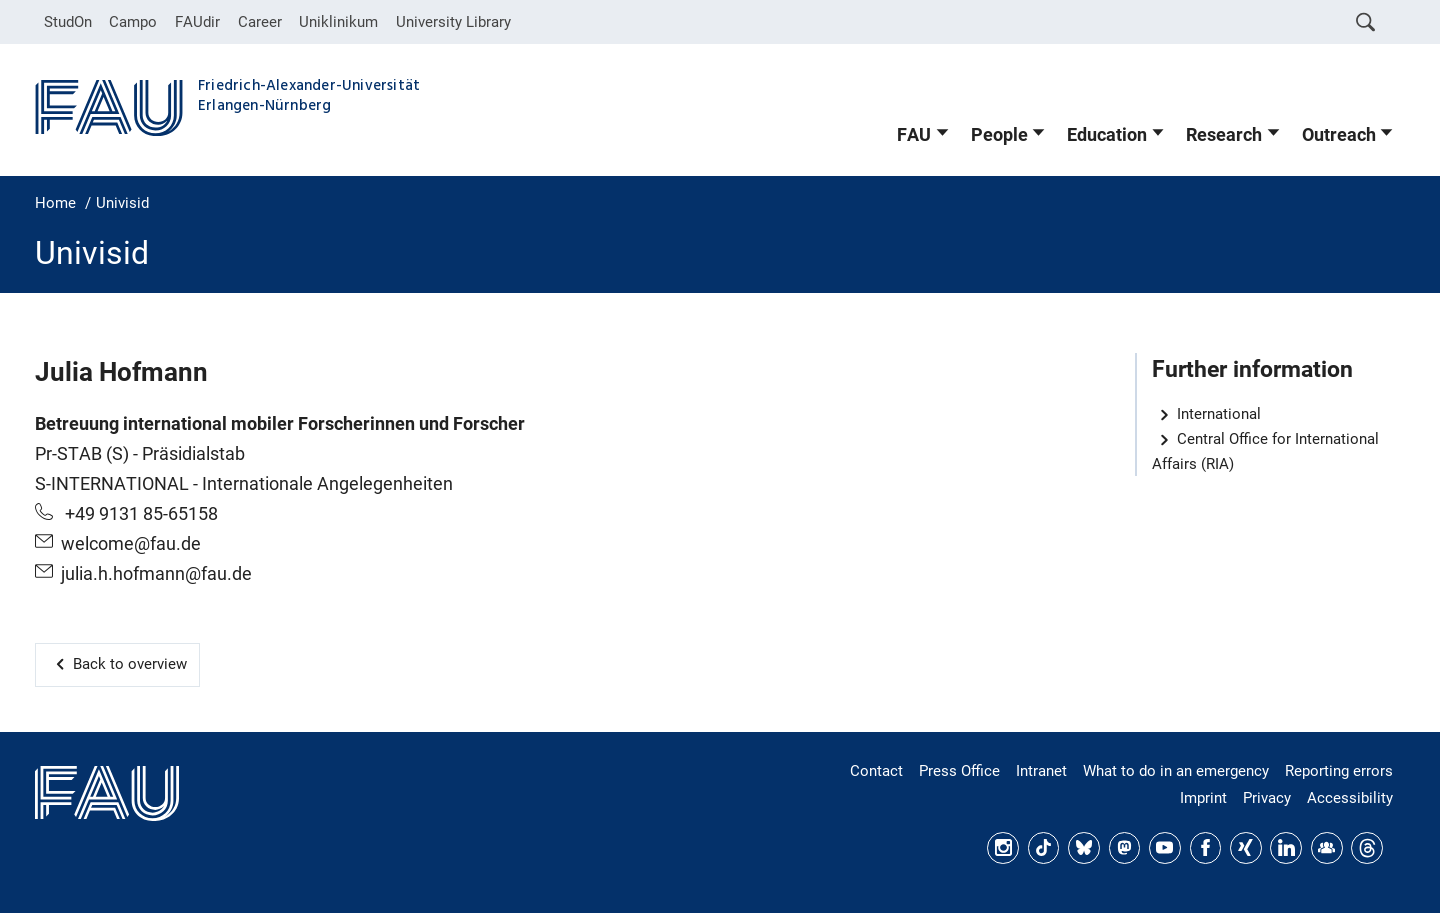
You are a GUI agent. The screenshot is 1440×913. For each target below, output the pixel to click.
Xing (1246, 848)
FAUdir (197, 22)
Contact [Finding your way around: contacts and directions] (876, 771)
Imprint (1203, 798)
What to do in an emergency (1176, 771)
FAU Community (1327, 848)
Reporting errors (1339, 771)
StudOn (68, 22)
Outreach (1339, 135)
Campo (133, 22)
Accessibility (1350, 798)
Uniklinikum (338, 22)
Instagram (1003, 848)
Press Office (959, 771)
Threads (1367, 848)
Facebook (1206, 848)
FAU (914, 135)
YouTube (1165, 848)
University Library (453, 22)
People (999, 135)
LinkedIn (1286, 848)
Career (260, 22)
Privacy (1267, 798)
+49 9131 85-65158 (139, 514)
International (1219, 414)
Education (1107, 135)
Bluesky (1084, 848)
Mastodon (1125, 848)
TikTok (1044, 848)
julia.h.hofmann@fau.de (156, 574)
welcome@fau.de (131, 544)
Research (1224, 135)
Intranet (1041, 771)
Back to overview (130, 664)
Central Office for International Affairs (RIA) (1265, 451)
